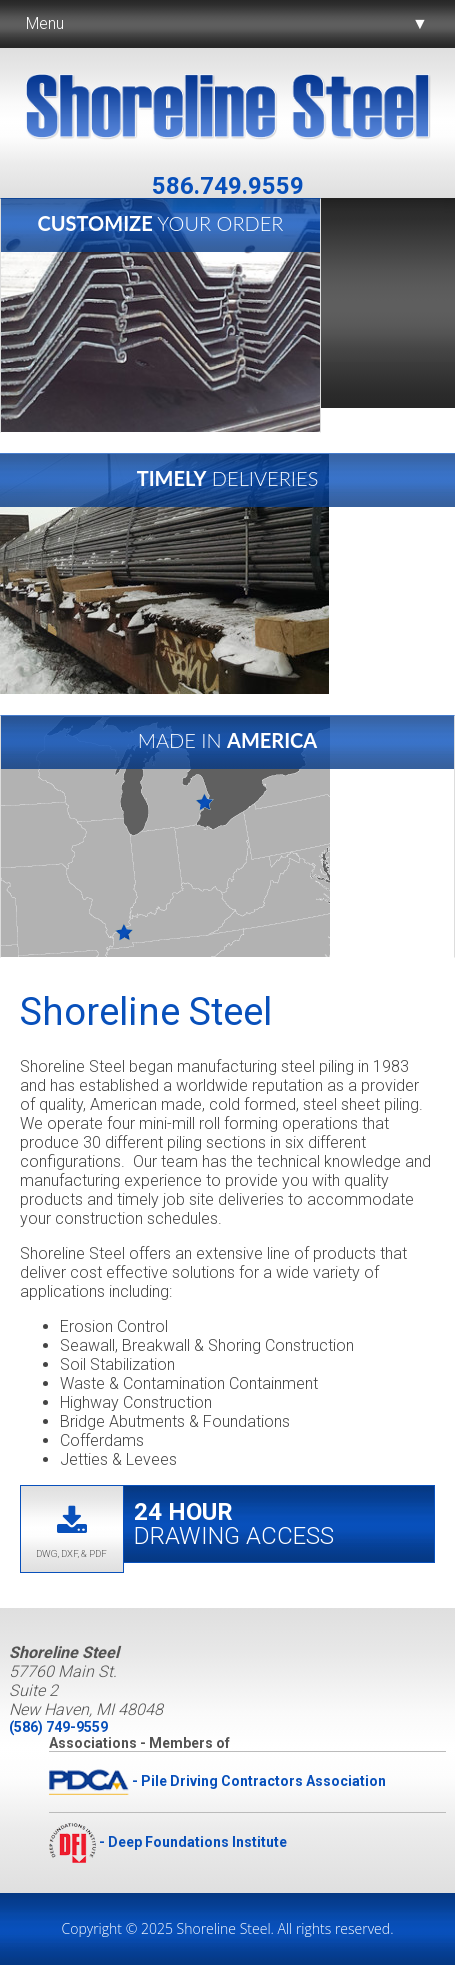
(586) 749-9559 (58, 1727)
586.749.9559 (228, 186)
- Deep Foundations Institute (168, 1842)
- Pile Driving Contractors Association (217, 1781)
